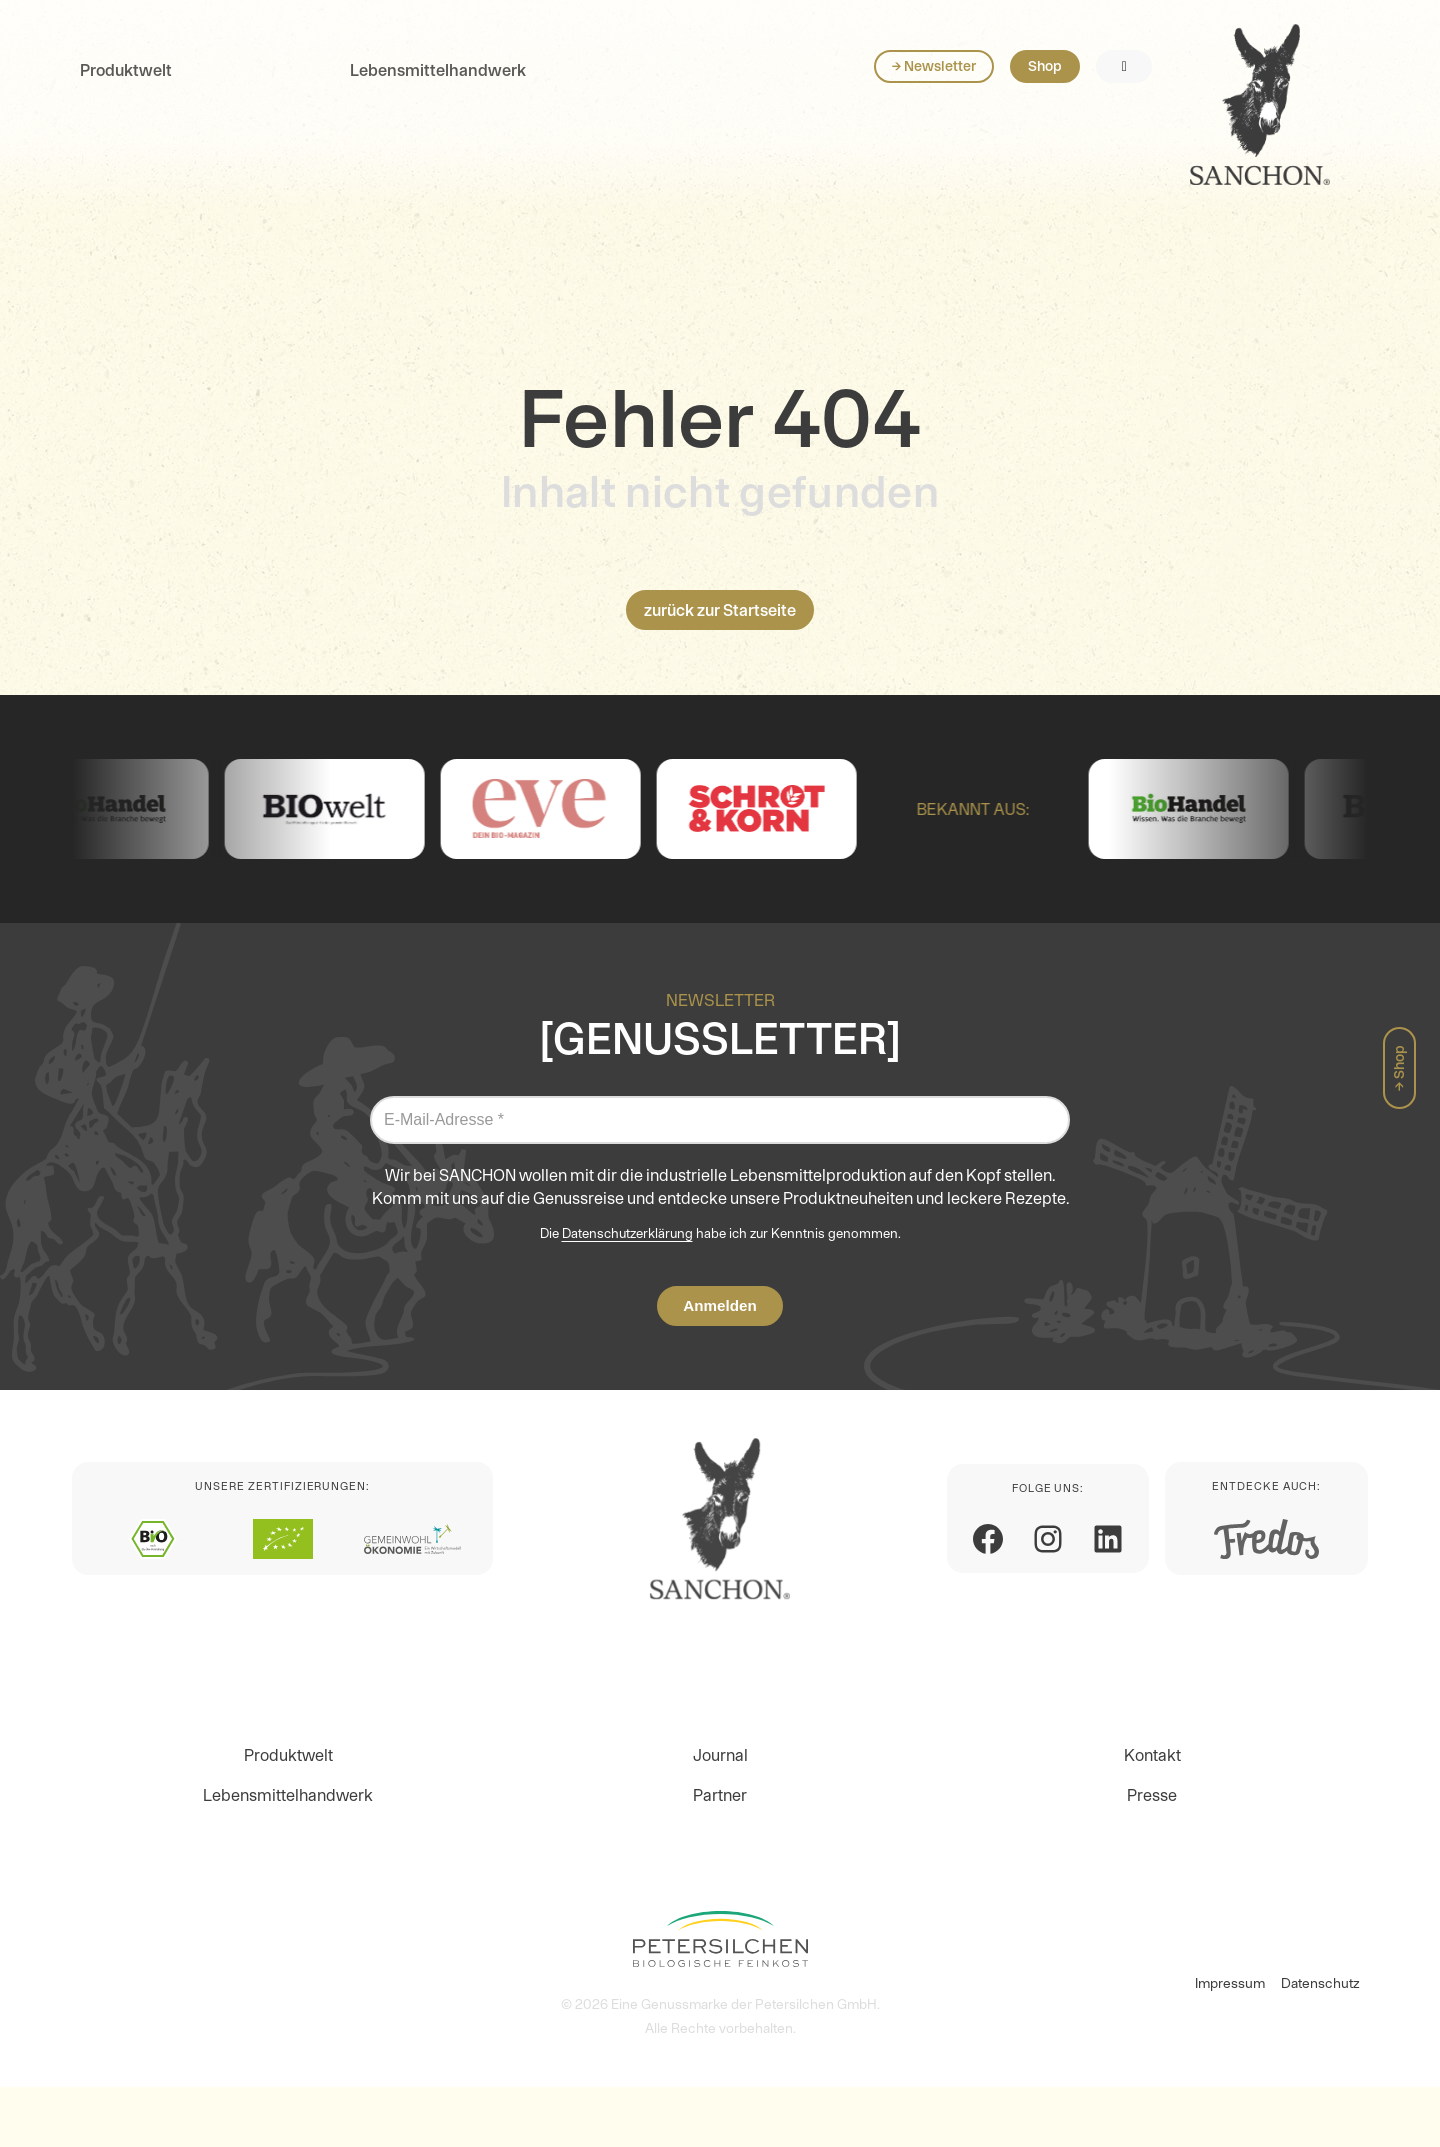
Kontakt (1152, 1755)
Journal (720, 1755)
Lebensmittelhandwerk (438, 92)
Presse (1152, 1795)
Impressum (1230, 1983)
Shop (1261, 88)
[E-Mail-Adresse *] (720, 1120)
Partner (720, 1795)
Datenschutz (1320, 1983)
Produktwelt (126, 92)
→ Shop (1399, 1068)
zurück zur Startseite (720, 610)
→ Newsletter (1150, 88)
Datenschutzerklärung (627, 1233)
